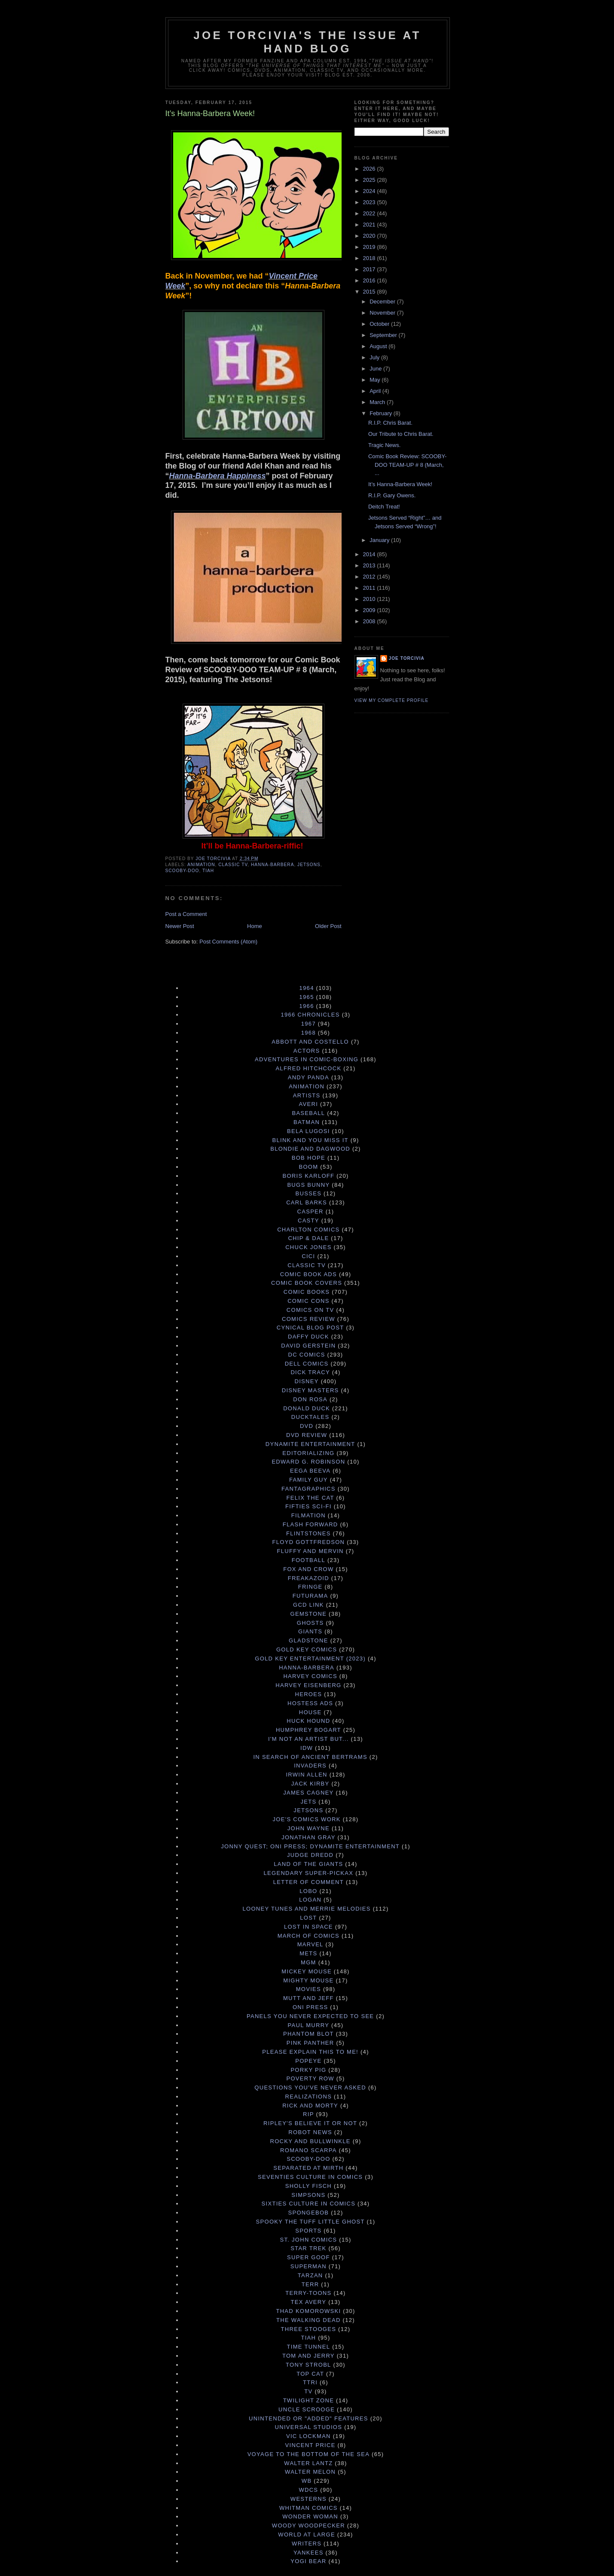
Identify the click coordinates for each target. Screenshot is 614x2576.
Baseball (308, 1113)
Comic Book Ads (308, 1274)
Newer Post (179, 926)
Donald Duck (306, 1408)
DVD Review (306, 1435)
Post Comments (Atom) (228, 941)
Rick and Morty (310, 2105)
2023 (370, 202)
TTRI (310, 2382)
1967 (308, 1023)
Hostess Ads (310, 1703)
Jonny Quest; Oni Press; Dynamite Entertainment (310, 1846)
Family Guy (308, 1479)
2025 (370, 180)
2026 (370, 168)
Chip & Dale (308, 1238)
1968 (308, 1032)
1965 (306, 997)
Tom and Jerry (308, 2355)
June (376, 368)
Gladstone (308, 1640)
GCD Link (308, 1605)
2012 (370, 576)
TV (308, 2391)
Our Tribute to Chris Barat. (401, 434)
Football (308, 1560)
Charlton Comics (308, 1229)
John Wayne (308, 1828)
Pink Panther (310, 2043)
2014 (370, 554)
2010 (370, 599)
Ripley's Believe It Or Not (310, 2123)
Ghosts (310, 1623)
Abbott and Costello (310, 1041)
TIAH (208, 870)
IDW (306, 1748)
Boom (308, 1167)
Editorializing (308, 1453)
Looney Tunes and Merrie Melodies (306, 1908)
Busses (309, 1193)
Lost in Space (308, 1927)
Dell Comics (307, 1363)
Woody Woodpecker (308, 2525)
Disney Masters (310, 1390)
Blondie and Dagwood (310, 1149)
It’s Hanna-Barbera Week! (400, 484)
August (379, 346)
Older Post (328, 926)
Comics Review (308, 1319)
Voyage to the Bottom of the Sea (308, 2454)
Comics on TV (310, 1310)
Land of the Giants (308, 1864)
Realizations (308, 2096)
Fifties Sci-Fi (308, 1506)
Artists (307, 1095)
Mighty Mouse (308, 1980)
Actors (306, 1051)
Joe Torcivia (407, 658)
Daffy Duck (308, 1336)
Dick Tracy (310, 1372)
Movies (308, 1989)
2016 (370, 280)
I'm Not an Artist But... (308, 1739)
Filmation (308, 1515)
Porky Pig (308, 2070)
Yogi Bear (308, 2561)
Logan (310, 1899)
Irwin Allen (306, 1774)
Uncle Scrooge (306, 2409)
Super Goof (308, 2257)
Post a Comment (186, 914)
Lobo (308, 1891)
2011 (370, 588)
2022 (370, 213)
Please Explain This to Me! (310, 2052)
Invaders (310, 1765)
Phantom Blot (308, 2034)
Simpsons (308, 2195)
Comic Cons (308, 1301)
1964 (306, 988)
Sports (308, 2230)
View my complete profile (391, 700)
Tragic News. (384, 445)
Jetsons (309, 864)
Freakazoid (308, 1578)
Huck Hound (308, 1721)
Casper (310, 1211)
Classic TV (232, 864)
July (375, 357)
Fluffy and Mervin (310, 1551)
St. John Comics (308, 2239)
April (376, 391)
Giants (310, 1631)
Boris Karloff (308, 1176)
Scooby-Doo (182, 870)
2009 (370, 610)
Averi (308, 1104)
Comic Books (307, 1292)
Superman (308, 2266)
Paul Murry (309, 2025)
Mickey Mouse (306, 1971)
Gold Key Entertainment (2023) (310, 1658)
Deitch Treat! (384, 506)
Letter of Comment (308, 1882)
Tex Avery (309, 2302)
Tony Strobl (308, 2365)
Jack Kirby (310, 1783)
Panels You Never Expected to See (310, 2016)
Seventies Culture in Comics (310, 2177)
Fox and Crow (308, 1569)
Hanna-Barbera (272, 864)
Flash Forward (310, 1524)
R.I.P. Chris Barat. (390, 423)
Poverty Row (310, 2078)
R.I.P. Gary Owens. (391, 495)
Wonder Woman (310, 2516)
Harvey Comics (310, 1676)
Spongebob (308, 2212)
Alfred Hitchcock (308, 1068)
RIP (308, 2114)
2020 (370, 236)
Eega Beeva (310, 1470)
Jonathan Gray (308, 1837)
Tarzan (310, 2275)
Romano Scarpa (308, 2150)
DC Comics (306, 1354)
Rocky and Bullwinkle (310, 2141)
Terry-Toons (308, 2293)
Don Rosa (310, 1399)
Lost (308, 1917)
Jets (308, 1801)
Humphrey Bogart (308, 1730)
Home (254, 926)
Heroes (308, 1694)
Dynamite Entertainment (310, 1444)
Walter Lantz (308, 2463)
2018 (370, 258)
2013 (370, 565)
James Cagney (308, 1792)
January (380, 540)
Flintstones (308, 1533)
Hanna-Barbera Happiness (217, 476)
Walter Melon (310, 2472)
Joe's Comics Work (307, 1819)
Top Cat (310, 2374)
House (310, 1712)
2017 (370, 269)
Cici (308, 1256)
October (380, 324)
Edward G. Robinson (308, 1461)
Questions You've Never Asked (310, 2087)
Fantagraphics (308, 1489)
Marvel (310, 1944)
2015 (370, 291)
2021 (370, 224)
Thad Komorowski (308, 2311)
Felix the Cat (310, 1498)
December (383, 301)
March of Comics (308, 1936)
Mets (308, 1953)
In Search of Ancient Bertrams (310, 1757)
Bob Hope (308, 1158)
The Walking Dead (308, 2320)
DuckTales (310, 1417)
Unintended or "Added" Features (308, 2418)
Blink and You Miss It (310, 1140)
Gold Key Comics (306, 1649)
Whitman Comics (308, 2508)
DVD (306, 1426)
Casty (308, 1220)
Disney (307, 1381)
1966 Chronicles (310, 1014)
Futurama (310, 1596)
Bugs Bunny (308, 1185)
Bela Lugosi (308, 1131)
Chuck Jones (308, 1247)
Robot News (310, 2132)
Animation (201, 864)
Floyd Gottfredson (308, 1542)
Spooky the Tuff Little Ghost (310, 2221)
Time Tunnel (308, 2346)
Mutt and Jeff (308, 1998)
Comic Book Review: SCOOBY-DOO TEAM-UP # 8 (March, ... (407, 464)
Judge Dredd (310, 1855)
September (384, 335)
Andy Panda (308, 1077)
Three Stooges (308, 2329)
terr (310, 2284)
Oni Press (310, 2007)
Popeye (308, 2061)
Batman (306, 1122)
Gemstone (308, 1614)
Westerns (308, 2499)
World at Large (306, 2534)
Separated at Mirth (308, 2168)
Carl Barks (306, 1202)
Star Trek (308, 2248)
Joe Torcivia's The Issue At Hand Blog (307, 42)
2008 (370, 621)
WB (307, 2481)
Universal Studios (308, 2427)
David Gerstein (308, 1345)
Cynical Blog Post (310, 1327)
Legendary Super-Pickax (309, 1873)
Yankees (308, 2552)
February (382, 413)
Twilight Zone (308, 2400)
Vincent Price (310, 2445)
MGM (308, 1962)
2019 (370, 247)
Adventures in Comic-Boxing (306, 1059)
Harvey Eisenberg (308, 1685)
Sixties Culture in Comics (309, 2203)
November (383, 312)
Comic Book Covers (306, 1283)
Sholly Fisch (308, 2186)
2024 (370, 191)
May (376, 380)
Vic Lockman (308, 2436)
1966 (306, 1006)
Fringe (310, 1587)
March (378, 402)
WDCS (308, 2490)
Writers (306, 2543)
